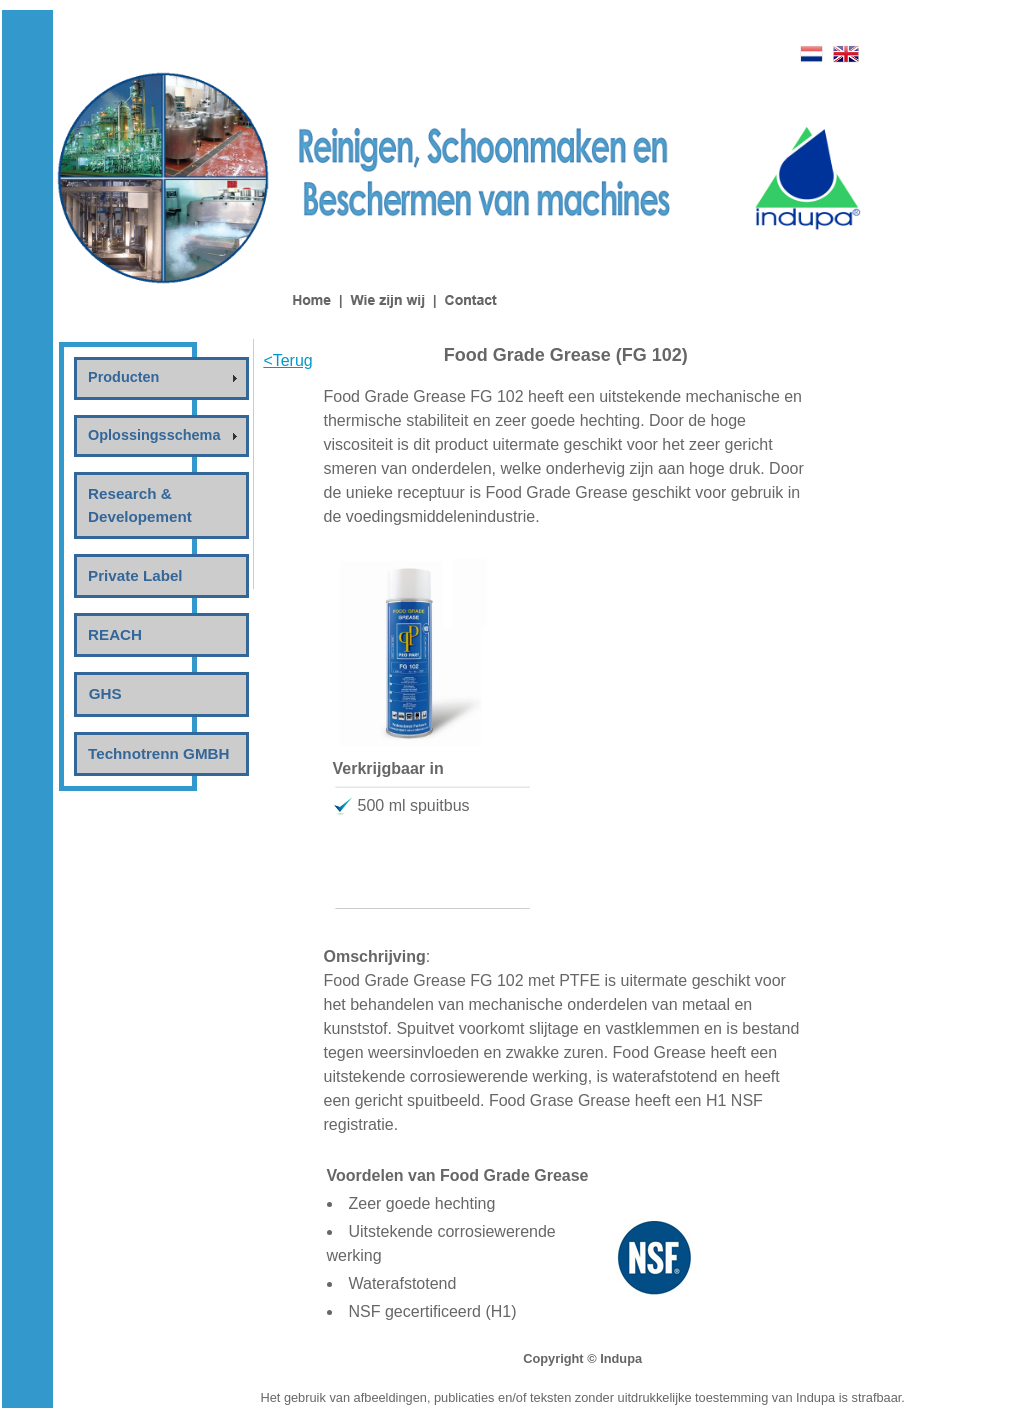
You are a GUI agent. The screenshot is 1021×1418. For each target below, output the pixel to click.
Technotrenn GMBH (158, 753)
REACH (115, 634)
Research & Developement (140, 505)
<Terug (287, 360)
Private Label (135, 575)
